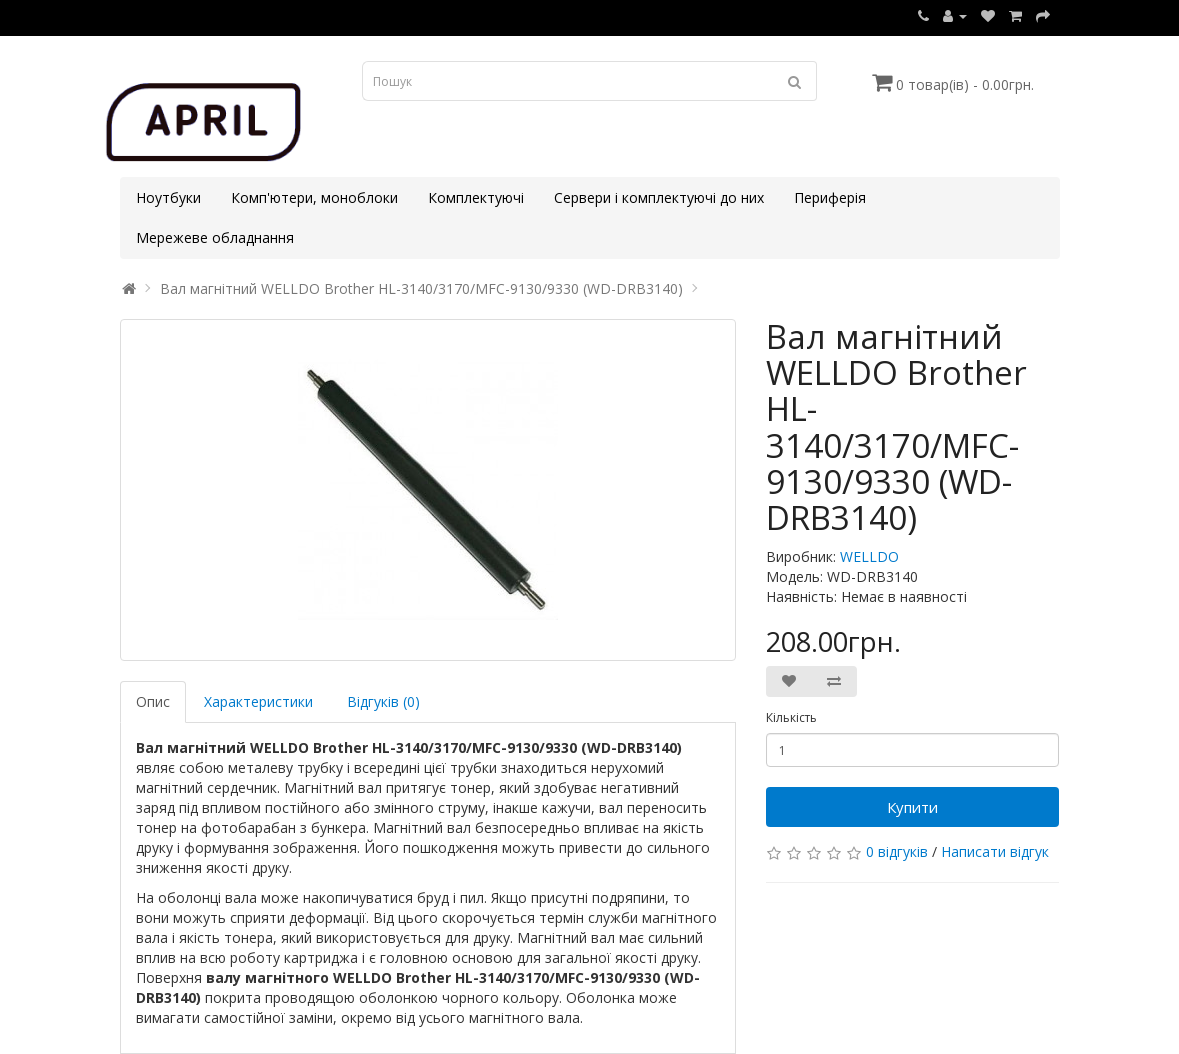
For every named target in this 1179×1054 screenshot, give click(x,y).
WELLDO (869, 556)
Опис (153, 701)
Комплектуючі (476, 197)
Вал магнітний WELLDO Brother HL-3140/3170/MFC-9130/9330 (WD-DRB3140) (421, 288)
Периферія (830, 197)
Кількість (791, 717)
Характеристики (258, 701)
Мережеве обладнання (215, 237)
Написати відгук (995, 851)
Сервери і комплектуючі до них (659, 197)
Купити (912, 807)
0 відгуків (897, 851)
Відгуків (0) (383, 701)
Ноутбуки (168, 197)
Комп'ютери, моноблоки (314, 197)
